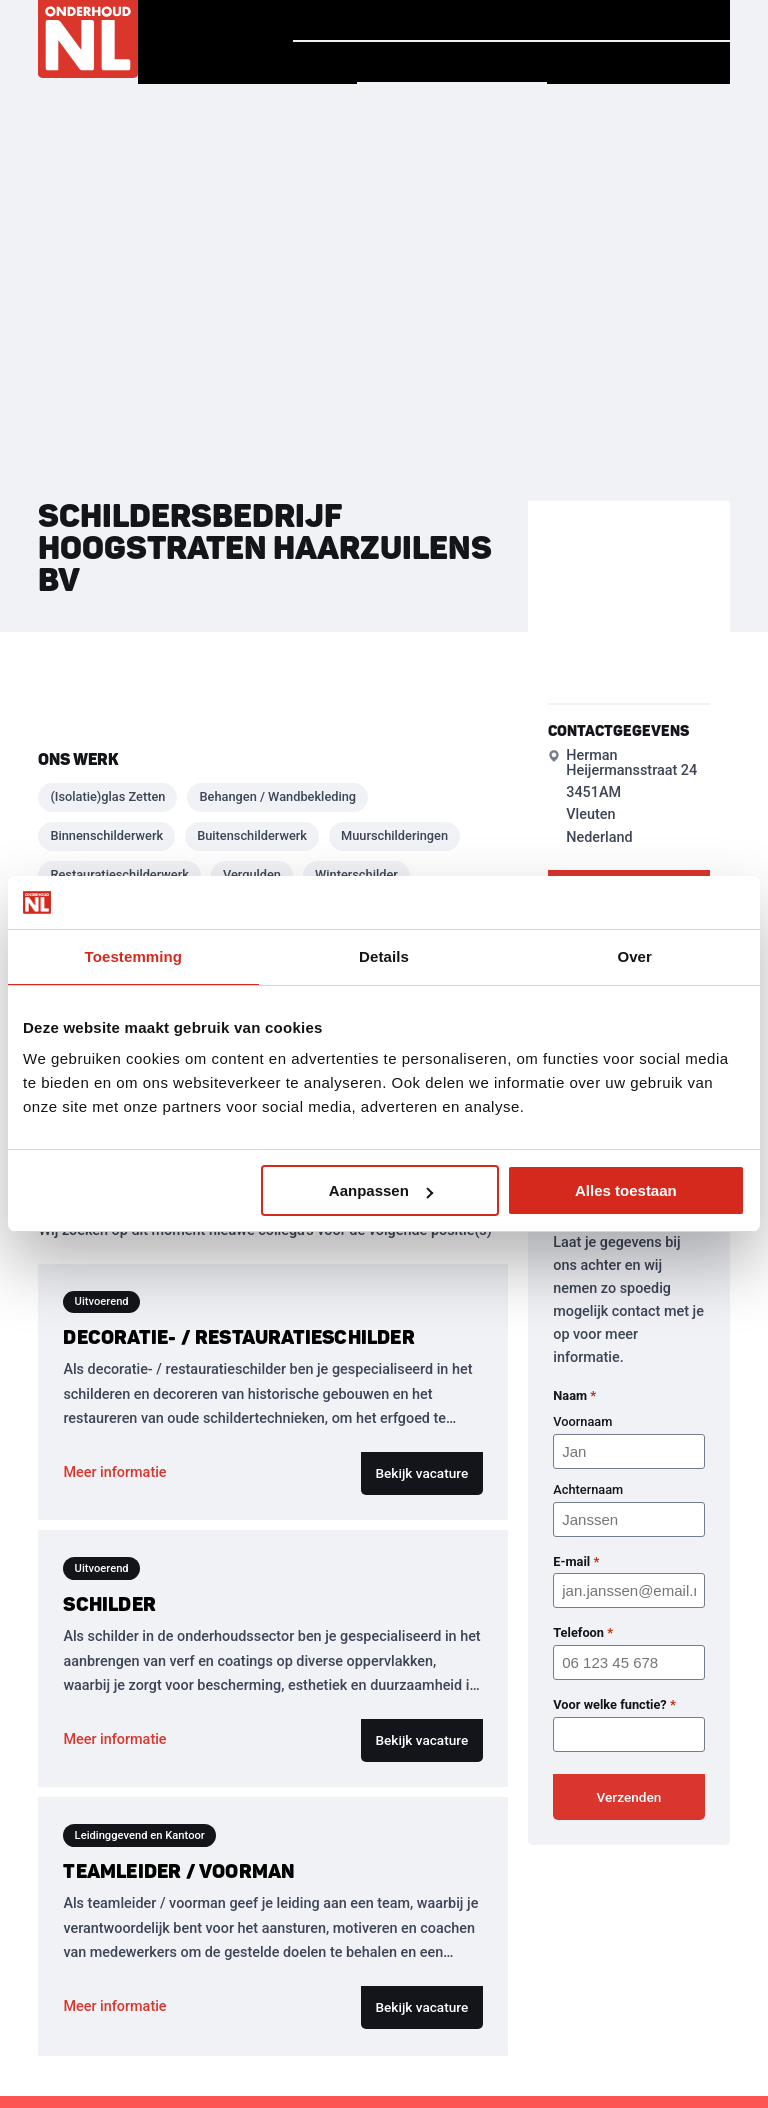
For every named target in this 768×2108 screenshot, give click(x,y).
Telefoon (583, 1633)
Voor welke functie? (614, 1705)
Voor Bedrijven (638, 63)
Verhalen (477, 20)
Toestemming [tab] (134, 956)
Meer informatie (114, 1472)
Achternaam (588, 1489)
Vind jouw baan (638, 20)
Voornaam (582, 1421)
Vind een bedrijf (451, 62)
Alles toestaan (626, 1190)
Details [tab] (384, 956)
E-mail (576, 1562)
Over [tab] (634, 956)
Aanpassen (381, 1190)
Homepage (351, 19)
